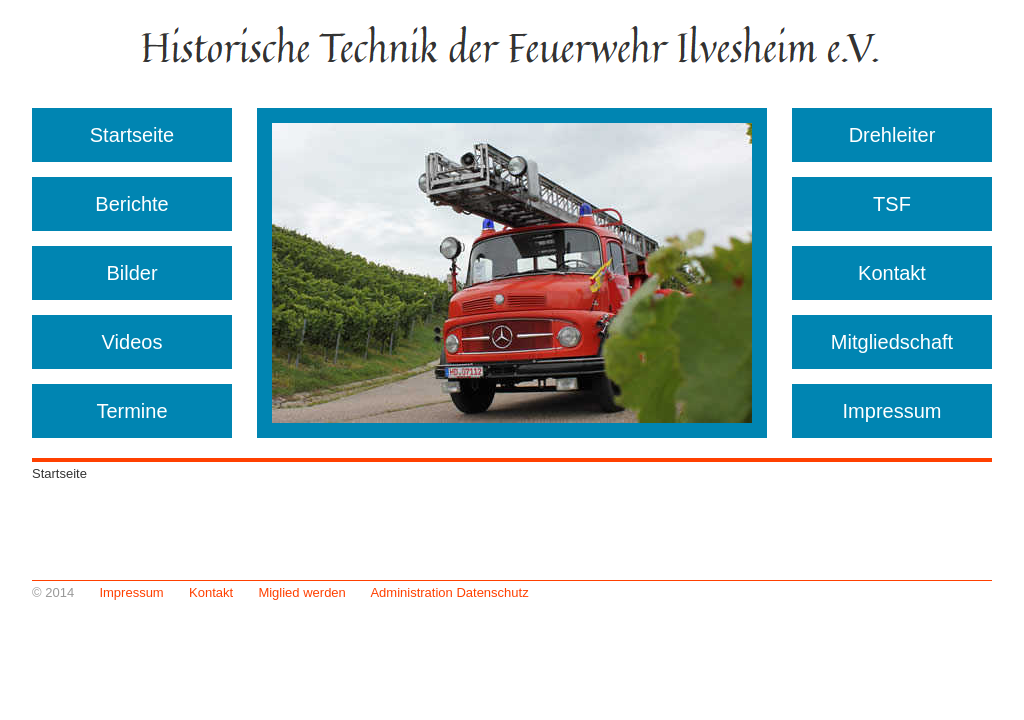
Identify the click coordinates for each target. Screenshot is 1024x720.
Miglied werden (301, 592)
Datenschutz (492, 592)
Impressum (892, 411)
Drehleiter (892, 135)
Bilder (131, 273)
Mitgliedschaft (892, 342)
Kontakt (892, 273)
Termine (131, 411)
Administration (411, 592)
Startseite (132, 135)
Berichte (131, 204)
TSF (892, 204)
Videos (132, 342)
